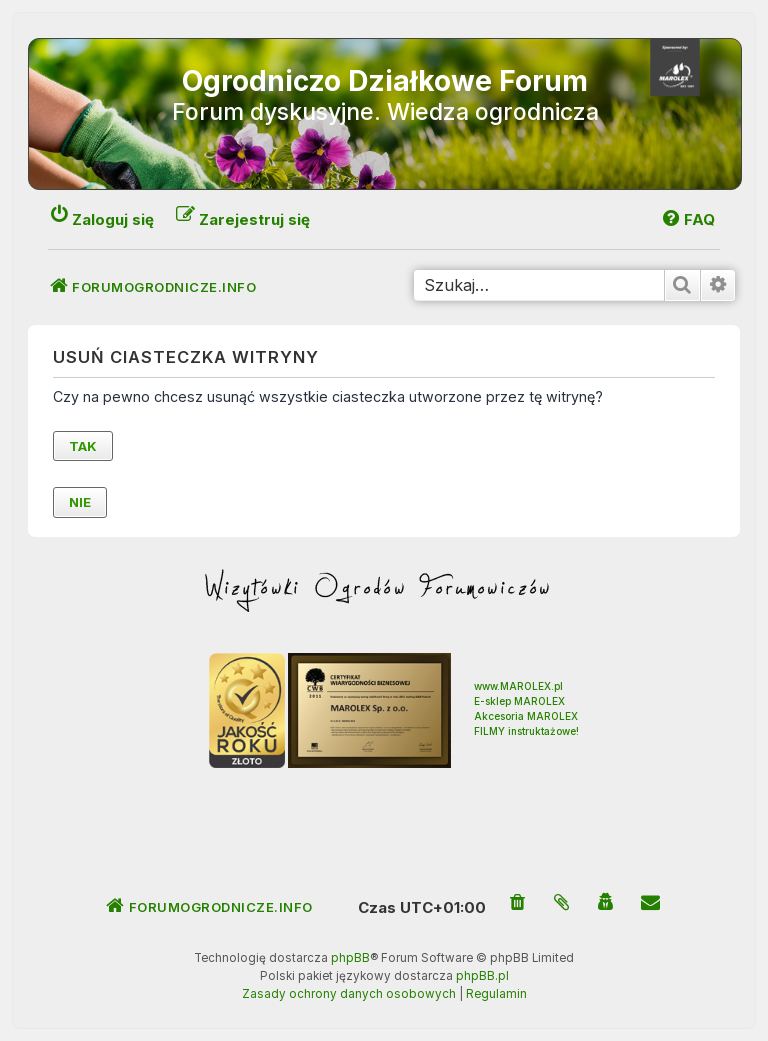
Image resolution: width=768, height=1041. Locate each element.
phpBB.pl (482, 976)
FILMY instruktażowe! (526, 731)
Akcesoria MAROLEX (526, 716)
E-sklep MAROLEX (519, 701)
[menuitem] (518, 903)
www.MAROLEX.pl (518, 686)
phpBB (350, 958)
